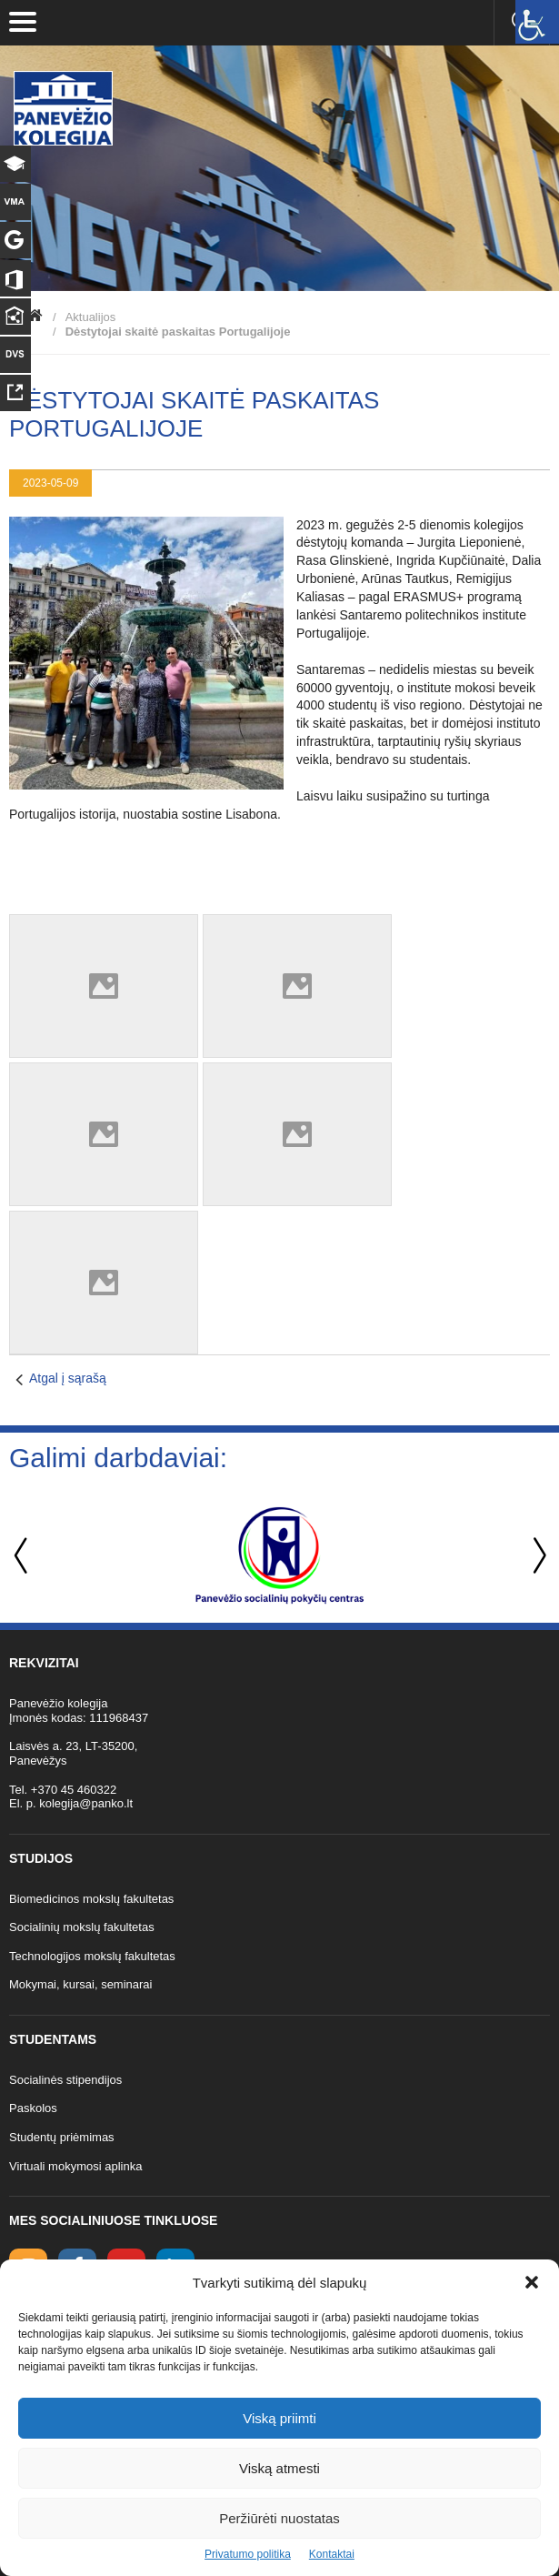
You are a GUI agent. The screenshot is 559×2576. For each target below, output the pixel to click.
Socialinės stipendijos (65, 2080)
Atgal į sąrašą (67, 1378)
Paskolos (33, 2108)
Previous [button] (22, 1556)
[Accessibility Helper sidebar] (537, 22)
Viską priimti (279, 2418)
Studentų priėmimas (62, 2137)
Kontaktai (331, 2554)
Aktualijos (90, 317)
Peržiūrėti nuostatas (279, 2518)
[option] (279, 1555)
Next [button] (536, 1556)
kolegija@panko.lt (86, 1803)
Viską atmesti (279, 2468)
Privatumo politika (248, 2554)
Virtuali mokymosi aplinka (75, 2166)
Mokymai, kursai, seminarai (81, 1984)
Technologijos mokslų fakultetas (92, 1956)
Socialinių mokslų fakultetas (82, 1927)
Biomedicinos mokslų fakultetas (91, 1899)
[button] (532, 2282)
